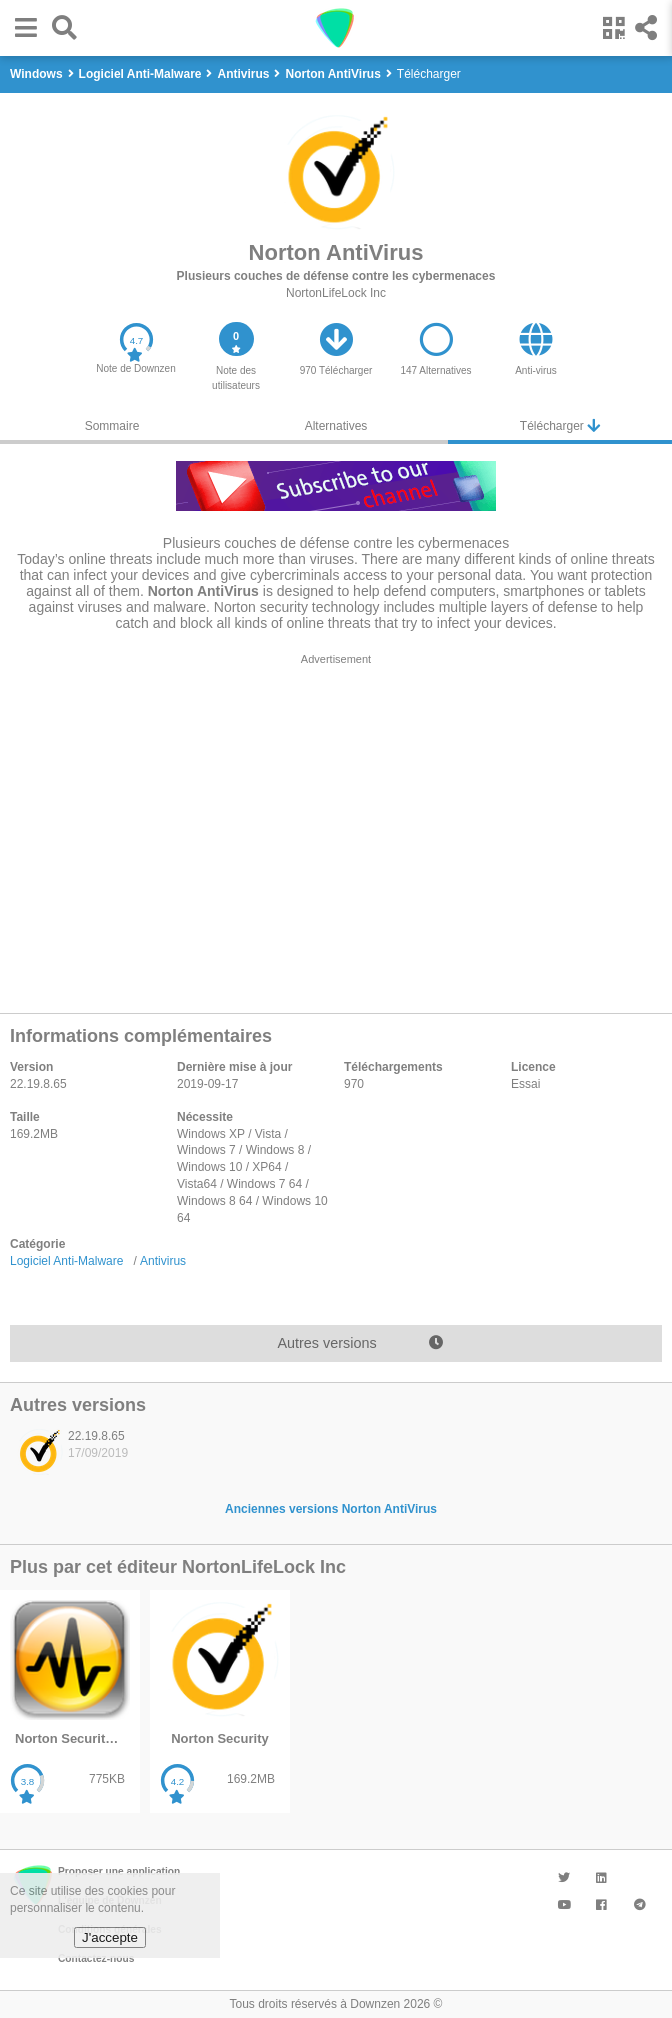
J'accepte (110, 1937)
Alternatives (336, 426)
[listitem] (80, 1457)
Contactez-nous (96, 1958)
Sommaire (112, 426)
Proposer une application (119, 1871)
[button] (21, 27)
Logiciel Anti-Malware (66, 1261)
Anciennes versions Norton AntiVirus (331, 1509)
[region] (336, 828)
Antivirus (163, 1261)
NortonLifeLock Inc (336, 293)
